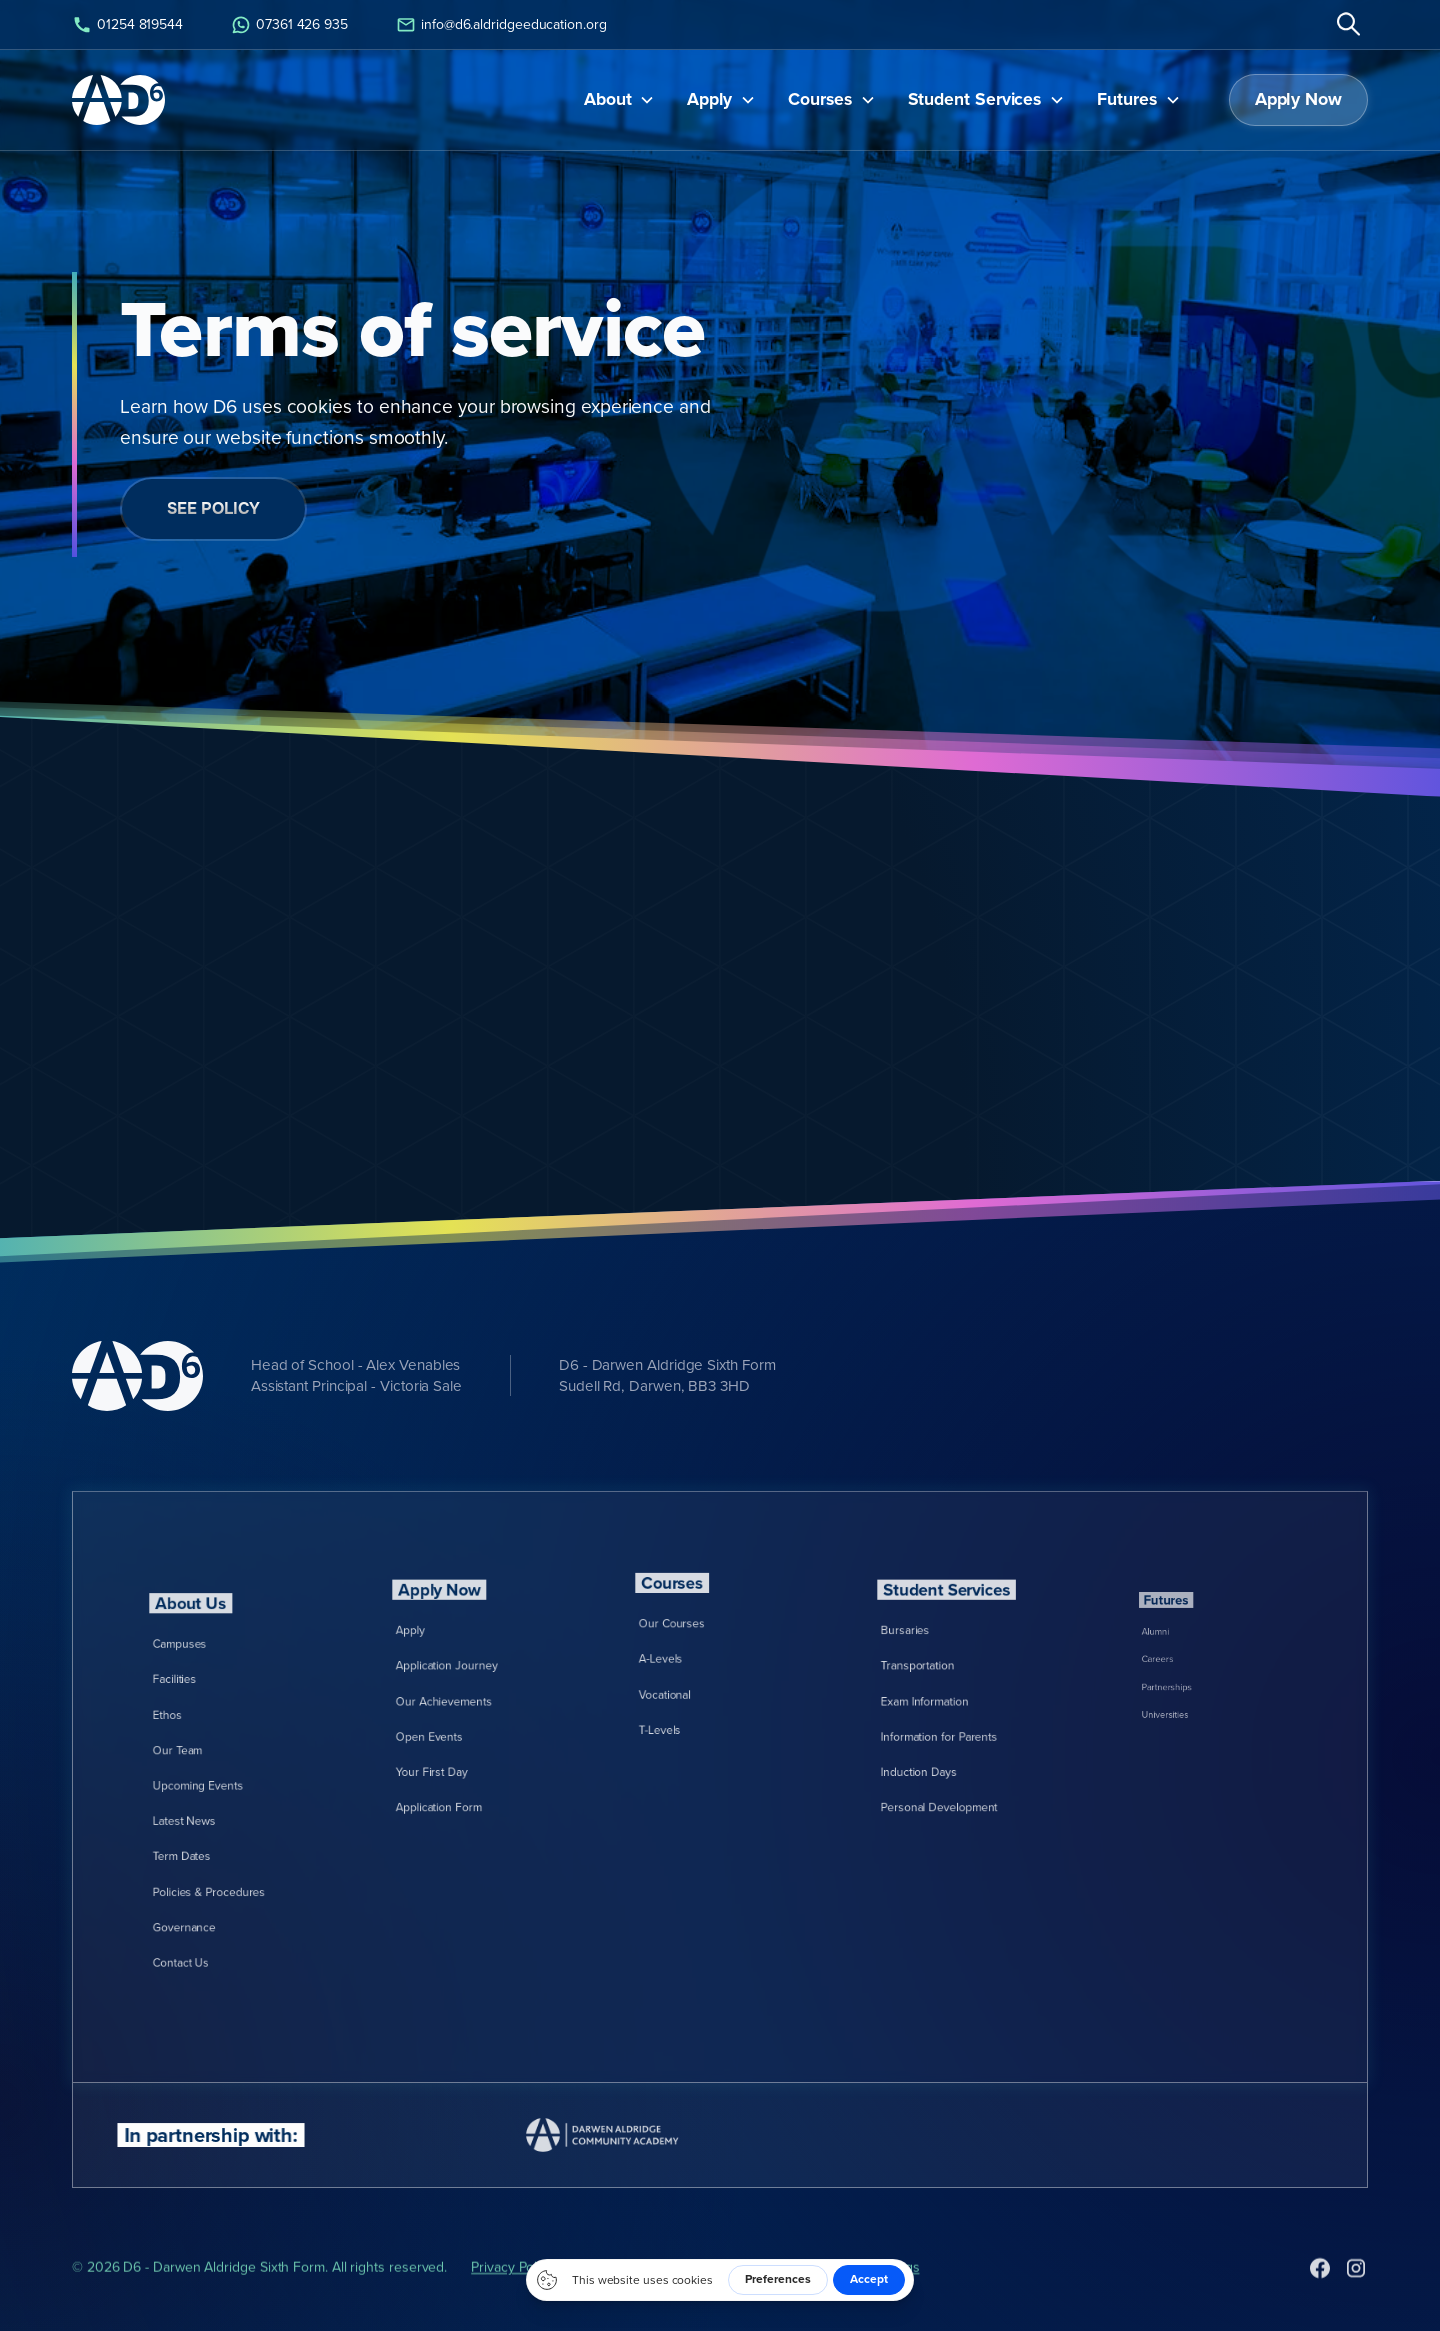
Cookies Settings (868, 2307)
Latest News (208, 1804)
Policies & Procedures (221, 1841)
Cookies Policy (748, 2307)
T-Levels (689, 1696)
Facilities (203, 1730)
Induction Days (940, 1738)
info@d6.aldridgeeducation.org (514, 24)
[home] (118, 100)
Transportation (939, 1683)
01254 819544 (140, 24)
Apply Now (1298, 99)
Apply (442, 1664)
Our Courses (695, 1640)
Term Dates (207, 1822)
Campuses (206, 1712)
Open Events (452, 1719)
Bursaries (932, 1664)
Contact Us (206, 1877)
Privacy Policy (512, 2307)
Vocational (691, 1677)
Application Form (457, 1756)
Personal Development (950, 1756)
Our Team (205, 1767)
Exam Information (943, 1701)
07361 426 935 (302, 24)
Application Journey (461, 1683)
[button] (620, 100)
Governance (208, 1859)
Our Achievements (460, 1701)
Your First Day (453, 1738)
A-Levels (689, 1659)
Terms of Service (629, 2307)
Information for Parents (950, 1719)
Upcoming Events (215, 1785)
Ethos (199, 1749)
